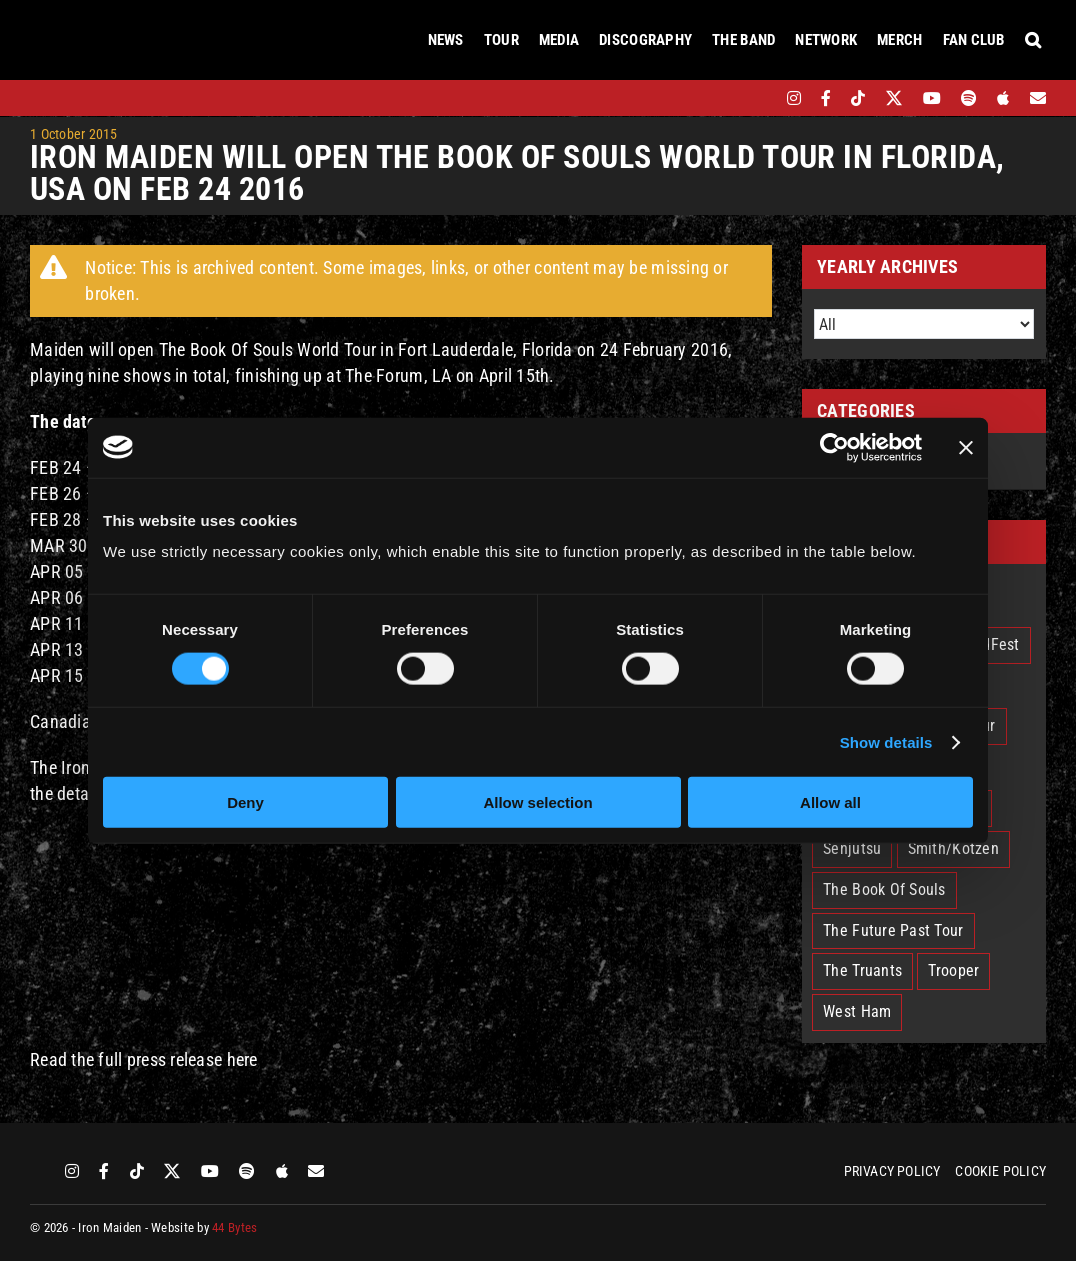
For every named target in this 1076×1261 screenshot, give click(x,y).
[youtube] (932, 98)
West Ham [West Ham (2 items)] (857, 1011)
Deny (245, 802)
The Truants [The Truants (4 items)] (862, 970)
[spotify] (969, 98)
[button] (1033, 40)
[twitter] (894, 98)
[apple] (1003, 98)
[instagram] (794, 98)
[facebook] (826, 98)
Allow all (830, 802)
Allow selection (537, 802)
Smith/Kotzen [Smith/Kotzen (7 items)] (953, 848)
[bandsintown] (759, 98)
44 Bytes (234, 1227)
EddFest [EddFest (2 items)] (993, 644)
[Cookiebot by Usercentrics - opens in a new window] (834, 447)
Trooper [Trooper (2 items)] (953, 970)
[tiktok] (858, 98)
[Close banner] (966, 447)
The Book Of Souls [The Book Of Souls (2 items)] (884, 889)
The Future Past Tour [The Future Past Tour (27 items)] (893, 930)
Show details (886, 741)
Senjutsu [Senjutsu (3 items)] (852, 848)
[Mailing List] (1038, 98)
